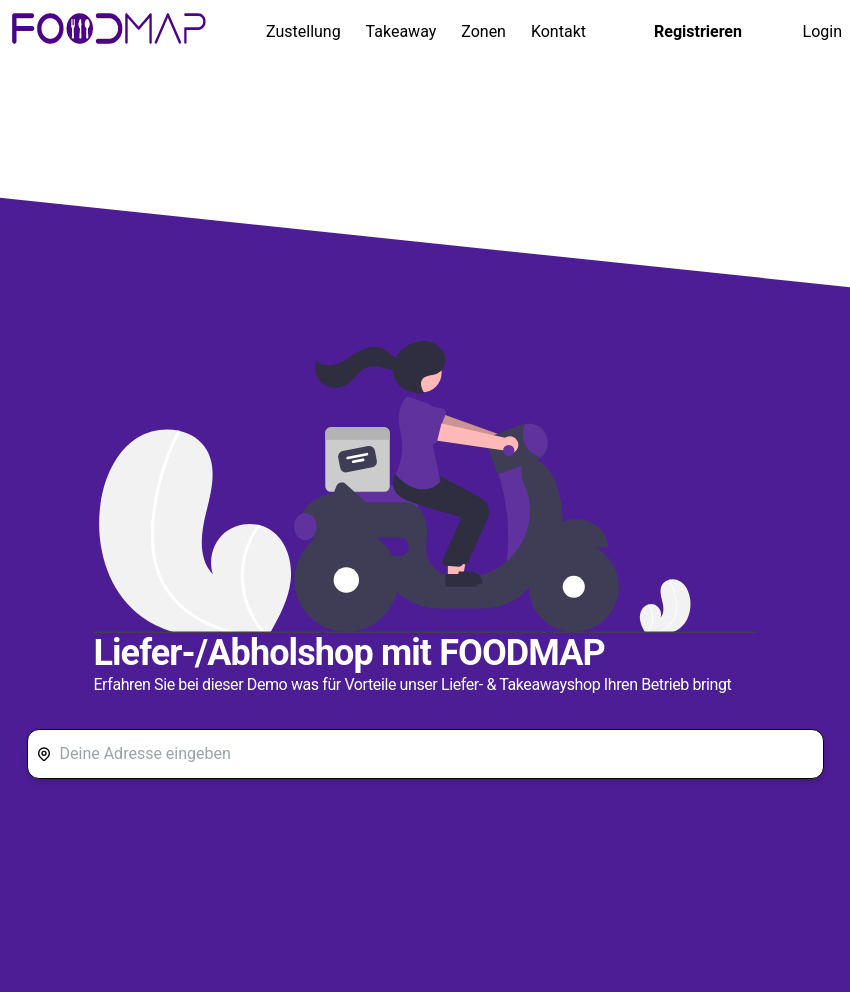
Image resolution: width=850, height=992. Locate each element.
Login (822, 31)
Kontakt (558, 31)
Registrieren (698, 31)
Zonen (483, 31)
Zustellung (303, 31)
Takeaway (401, 31)
